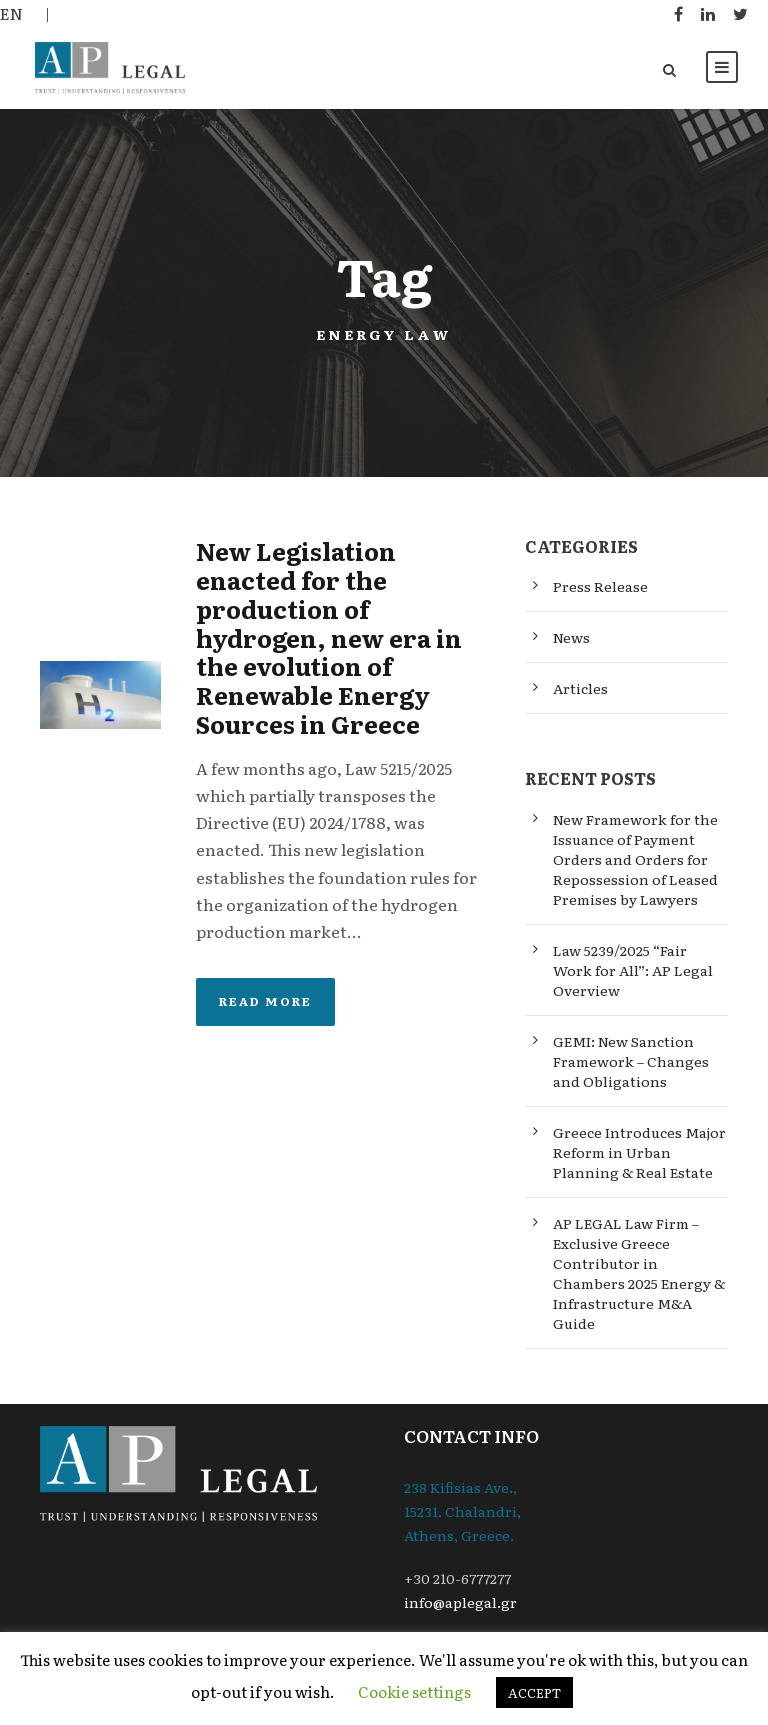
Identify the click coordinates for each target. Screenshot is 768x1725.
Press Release (600, 586)
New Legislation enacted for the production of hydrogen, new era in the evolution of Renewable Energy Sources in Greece (329, 637)
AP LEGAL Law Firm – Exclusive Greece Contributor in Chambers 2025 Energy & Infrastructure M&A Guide (639, 1273)
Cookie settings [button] (414, 1691)
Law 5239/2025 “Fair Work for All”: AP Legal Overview (633, 970)
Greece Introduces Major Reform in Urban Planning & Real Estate (639, 1152)
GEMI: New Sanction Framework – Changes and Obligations (631, 1061)
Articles (580, 688)
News (571, 637)
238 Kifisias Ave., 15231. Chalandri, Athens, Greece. (462, 1511)
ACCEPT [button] (534, 1692)
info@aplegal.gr (460, 1602)
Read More (265, 1001)
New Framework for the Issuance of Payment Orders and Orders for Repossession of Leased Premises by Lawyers (635, 859)
